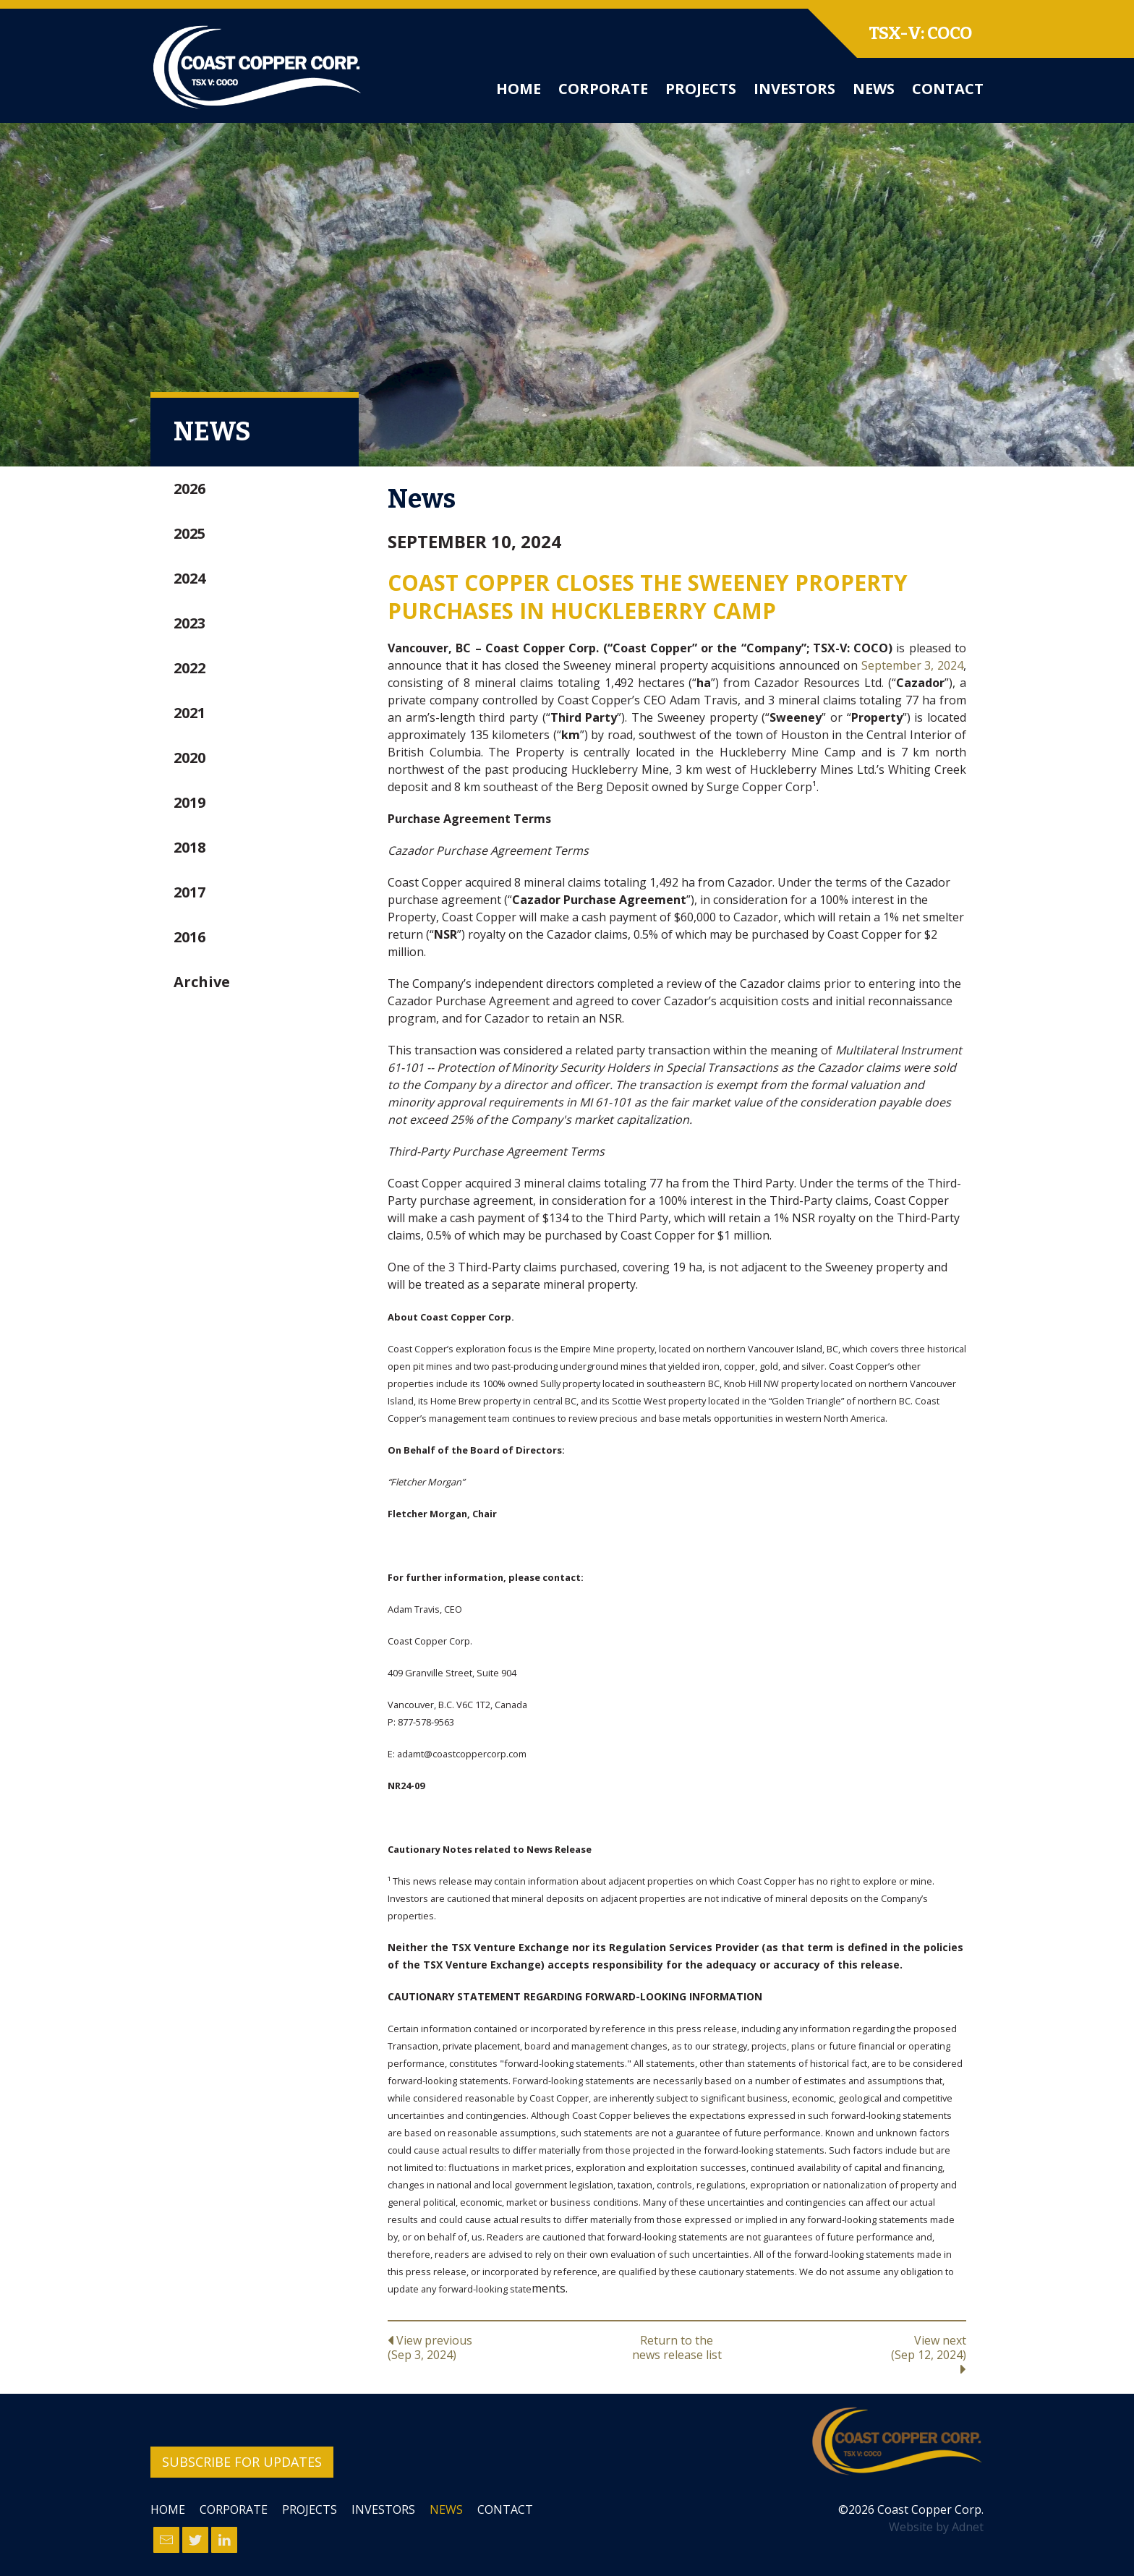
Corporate (603, 88)
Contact (948, 88)
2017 (189, 892)
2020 (189, 757)
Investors (794, 88)
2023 (189, 623)
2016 (189, 937)
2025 (189, 533)
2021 (189, 712)
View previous (484, 2347)
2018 (189, 847)
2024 (189, 578)
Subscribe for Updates (242, 2461)
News (874, 88)
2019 (189, 802)
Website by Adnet (936, 2527)
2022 (189, 668)
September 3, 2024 (912, 665)
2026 (189, 488)
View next (869, 2354)
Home (518, 88)
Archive (202, 981)
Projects (700, 88)
